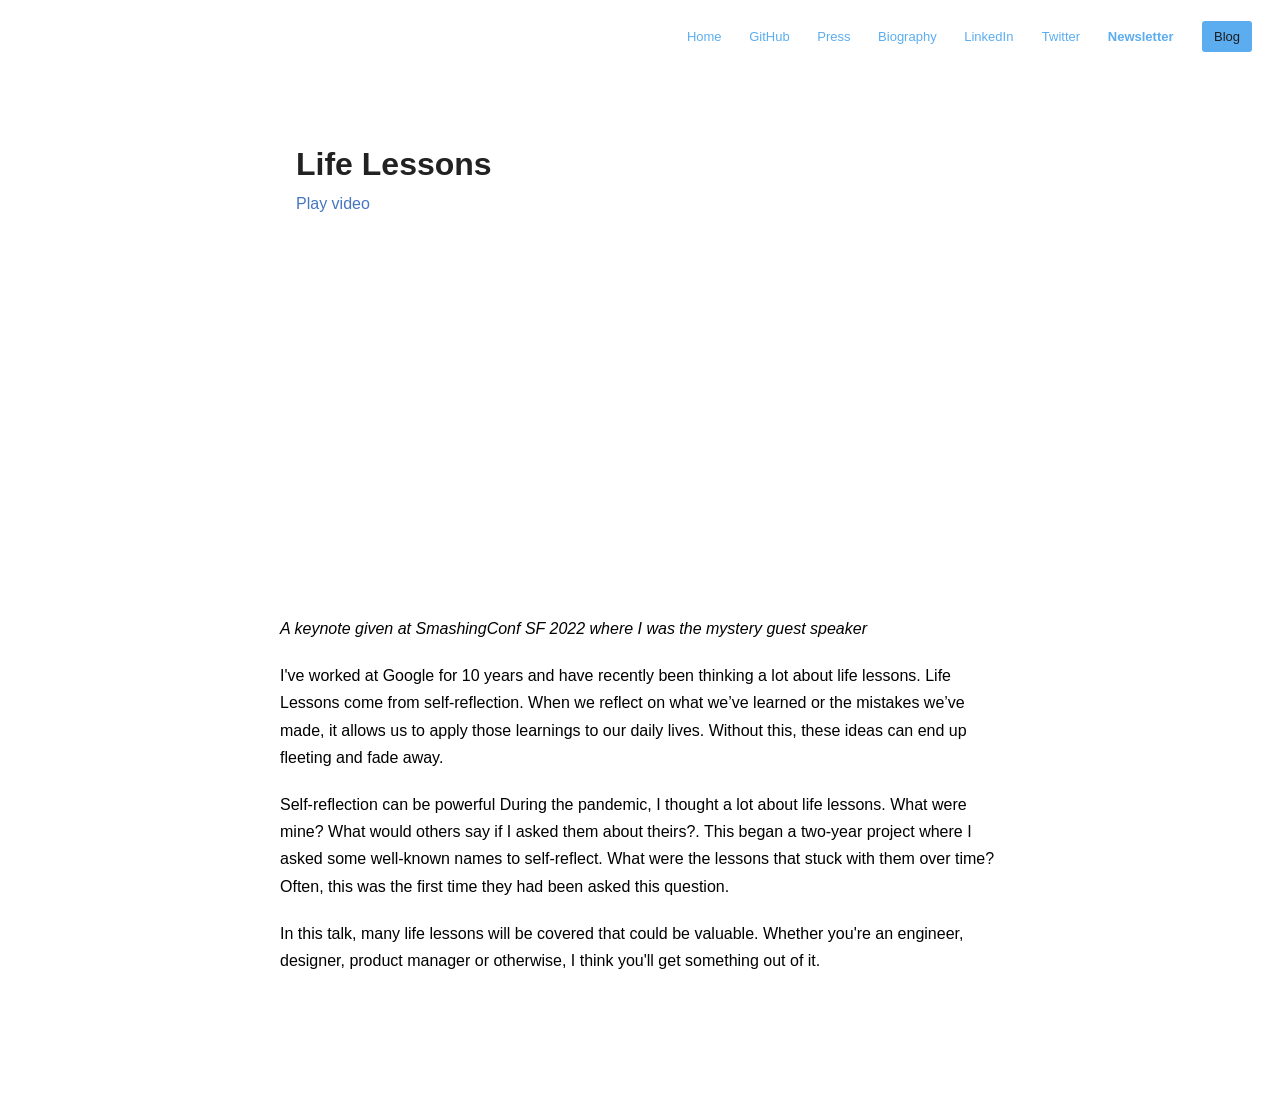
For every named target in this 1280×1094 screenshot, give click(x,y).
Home (706, 36)
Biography (909, 36)
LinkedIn (988, 36)
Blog (1227, 36)
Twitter (1063, 36)
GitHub (771, 36)
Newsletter (1141, 36)
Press (835, 36)
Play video (333, 203)
